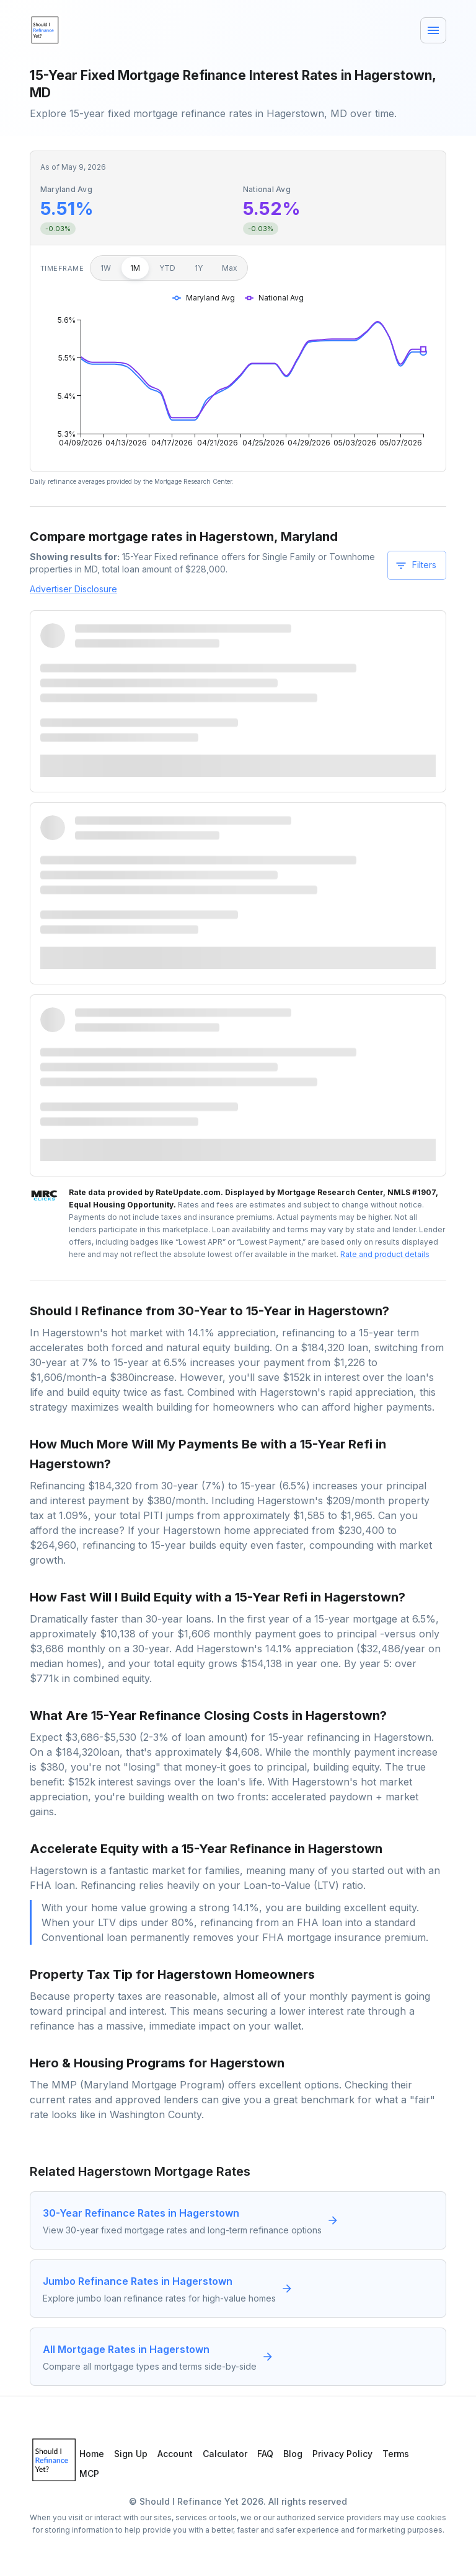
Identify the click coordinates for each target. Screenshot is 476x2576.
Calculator (225, 2453)
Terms (395, 2453)
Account (175, 2453)
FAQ (265, 2453)
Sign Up (131, 2453)
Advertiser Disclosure (73, 589)
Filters (415, 565)
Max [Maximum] (229, 268)
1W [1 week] (105, 268)
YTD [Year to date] (167, 268)
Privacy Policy (342, 2453)
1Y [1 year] (199, 268)
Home (91, 2453)
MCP (89, 2473)
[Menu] (433, 30)
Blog (292, 2453)
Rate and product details (385, 1254)
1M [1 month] (135, 268)
